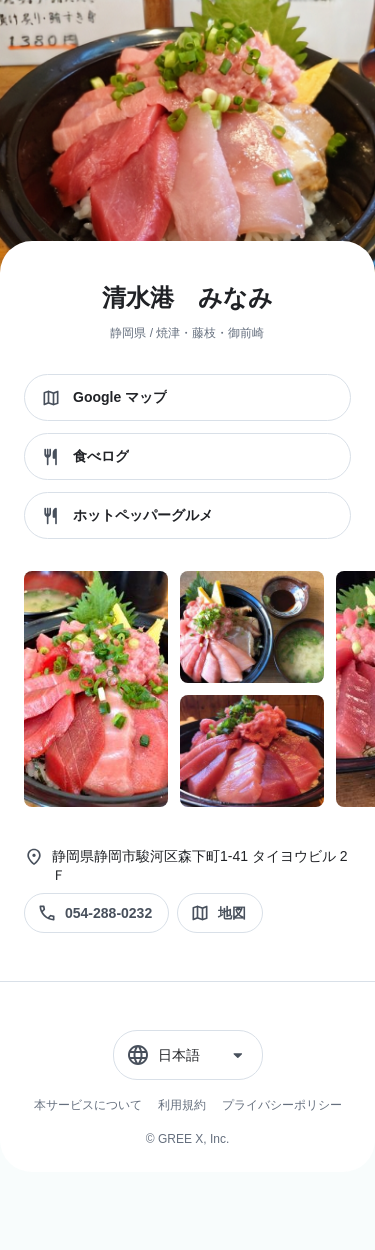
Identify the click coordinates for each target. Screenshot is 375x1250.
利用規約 (182, 1105)
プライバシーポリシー (282, 1105)
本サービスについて (88, 1105)
